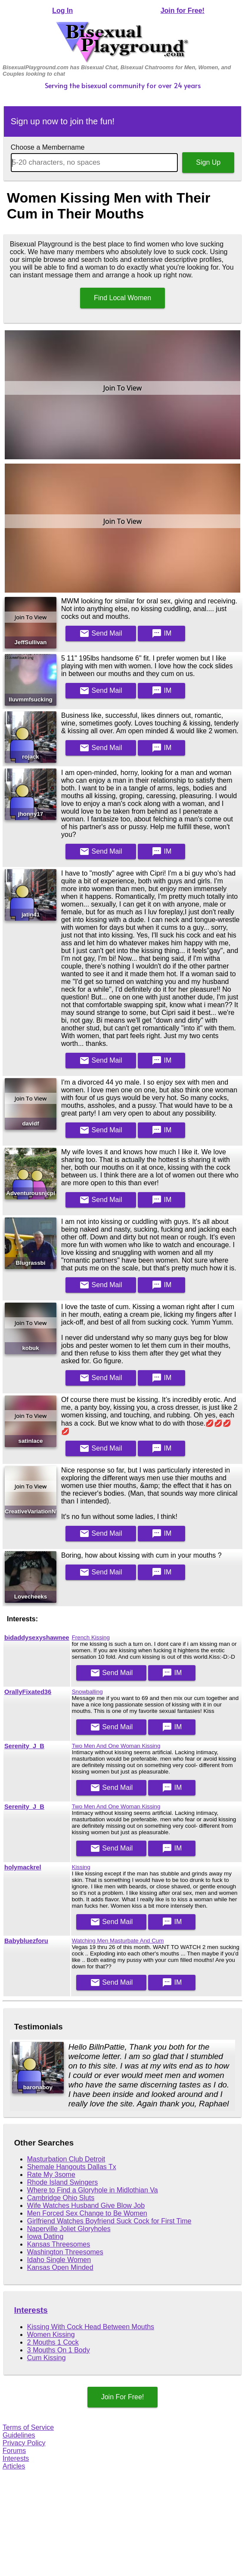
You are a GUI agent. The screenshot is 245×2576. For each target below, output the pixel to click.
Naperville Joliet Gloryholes (69, 2228)
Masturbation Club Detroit (66, 2159)
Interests (31, 2310)
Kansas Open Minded (60, 2267)
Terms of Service (28, 2427)
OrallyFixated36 (27, 1691)
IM (161, 633)
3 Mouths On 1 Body (58, 2350)
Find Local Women (122, 297)
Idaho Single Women (59, 2259)
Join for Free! (183, 10)
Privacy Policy (24, 2443)
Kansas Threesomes (58, 2244)
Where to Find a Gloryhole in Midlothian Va (92, 2190)
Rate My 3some (51, 2174)
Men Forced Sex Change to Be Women (87, 2213)
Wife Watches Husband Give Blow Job (86, 2205)
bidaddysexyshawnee (36, 1637)
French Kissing (91, 1637)
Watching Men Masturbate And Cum (118, 1940)
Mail (100, 633)
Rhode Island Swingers (62, 2182)
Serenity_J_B (24, 1746)
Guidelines (19, 2435)
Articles (14, 2466)
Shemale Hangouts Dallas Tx (71, 2166)
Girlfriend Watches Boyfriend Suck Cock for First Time (109, 2221)
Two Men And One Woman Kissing (116, 1746)
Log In (62, 10)
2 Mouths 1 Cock (53, 2342)
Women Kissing (51, 2334)
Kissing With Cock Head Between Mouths (90, 2326)
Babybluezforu (26, 1940)
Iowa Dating (45, 2236)
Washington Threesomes (65, 2252)
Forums (14, 2450)
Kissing (81, 1867)
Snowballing (87, 1691)
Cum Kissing (46, 2357)
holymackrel (22, 1867)
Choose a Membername (48, 147)
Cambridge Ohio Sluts (61, 2197)
